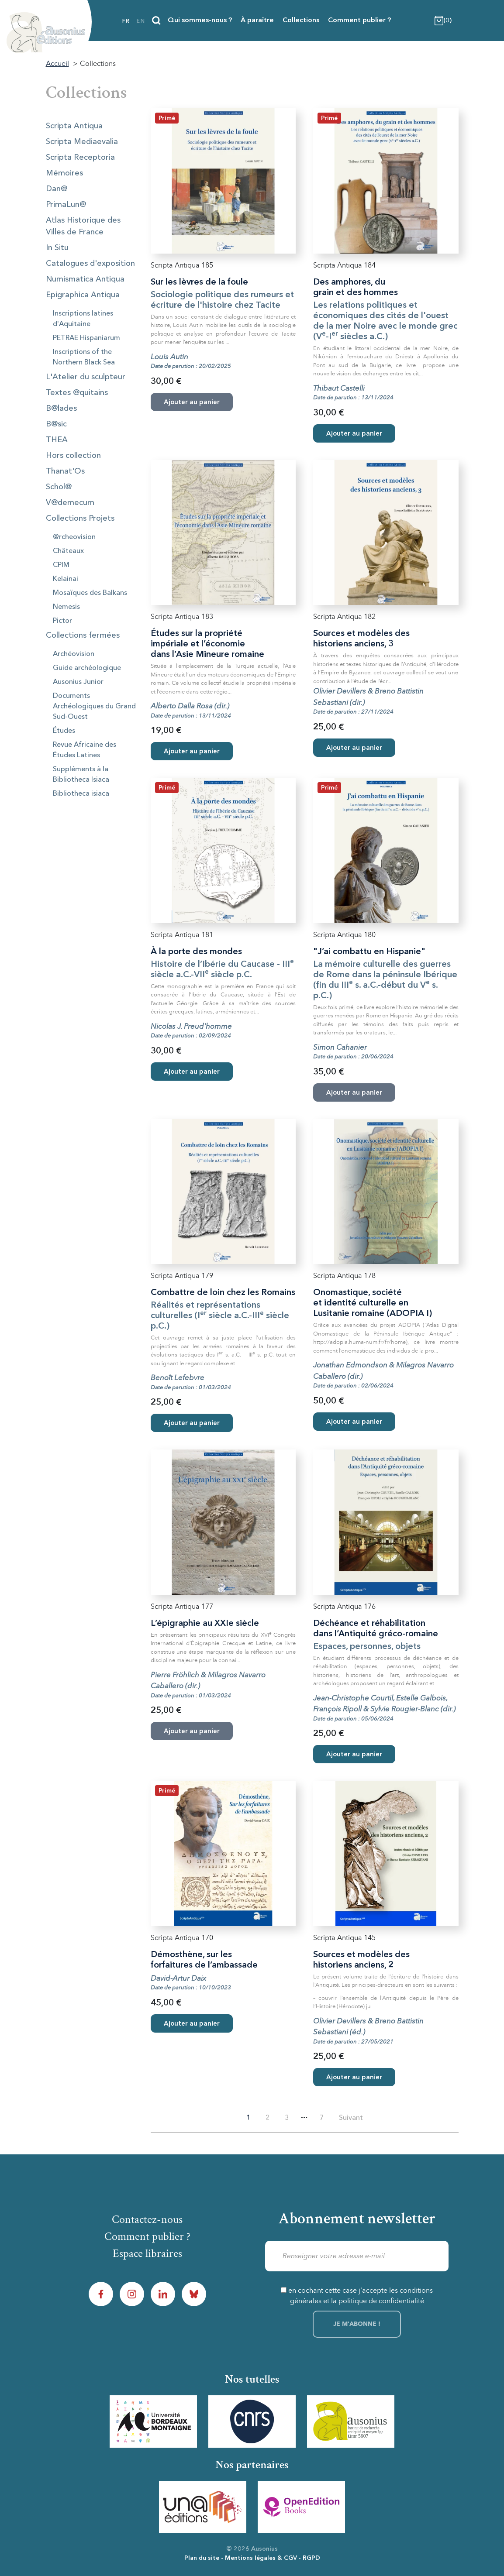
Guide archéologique (87, 668)
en (141, 21)
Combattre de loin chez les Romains (223, 1292)
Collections (301, 20)
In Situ (57, 248)
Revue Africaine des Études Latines (84, 750)
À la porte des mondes (196, 952)
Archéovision (73, 654)
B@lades (61, 408)
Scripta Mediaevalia (82, 142)
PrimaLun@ (66, 205)
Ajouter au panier (354, 434)
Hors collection (73, 456)
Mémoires (64, 173)
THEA (57, 440)
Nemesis (66, 607)
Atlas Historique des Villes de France (83, 226)
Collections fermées (83, 635)
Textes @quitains (77, 393)
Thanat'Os (65, 471)
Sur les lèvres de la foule (199, 282)
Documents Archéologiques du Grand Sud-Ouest (94, 707)
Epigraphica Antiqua (83, 295)
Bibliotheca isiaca (81, 793)
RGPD (311, 2558)
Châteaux (68, 551)
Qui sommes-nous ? (200, 20)
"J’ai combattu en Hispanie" (369, 952)
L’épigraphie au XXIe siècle (205, 1623)
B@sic (56, 424)
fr (126, 21)
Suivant (351, 2118)
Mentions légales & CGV (261, 2558)
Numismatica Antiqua (85, 279)
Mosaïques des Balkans (90, 593)
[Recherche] (156, 20)
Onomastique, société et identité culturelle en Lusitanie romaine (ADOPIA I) (372, 1303)
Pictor (62, 621)
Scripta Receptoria (80, 157)
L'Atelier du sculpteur (85, 377)
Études (64, 731)
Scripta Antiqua (74, 126)
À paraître (257, 20)
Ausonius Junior (78, 682)
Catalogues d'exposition (90, 264)
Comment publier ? (359, 20)
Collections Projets (80, 518)
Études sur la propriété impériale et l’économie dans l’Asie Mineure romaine (207, 644)
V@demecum (70, 503)
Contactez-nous (147, 2219)
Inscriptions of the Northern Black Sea (84, 357)
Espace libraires (147, 2253)
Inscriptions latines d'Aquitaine (83, 319)
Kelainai (65, 579)
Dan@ (56, 189)
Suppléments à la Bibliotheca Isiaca (81, 774)
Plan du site (201, 2558)
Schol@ (59, 487)
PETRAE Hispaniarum (86, 338)
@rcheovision (74, 537)
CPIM (61, 565)
